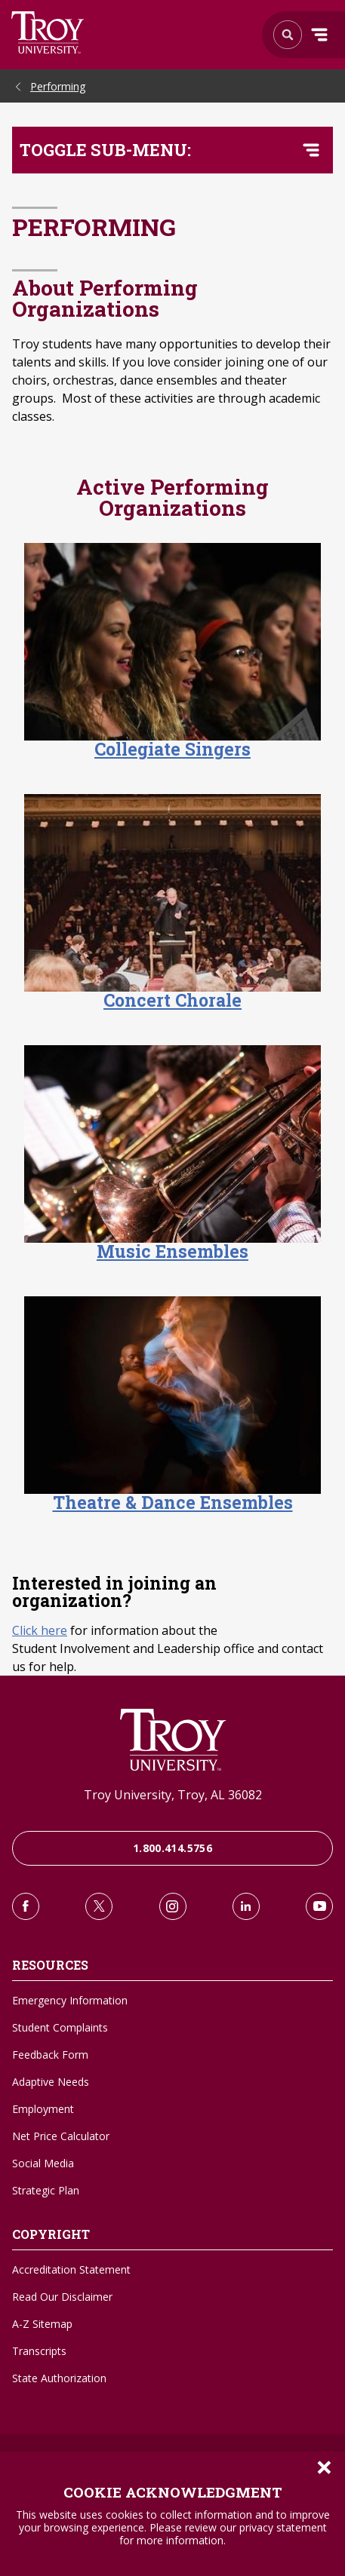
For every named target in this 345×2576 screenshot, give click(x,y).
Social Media (43, 2163)
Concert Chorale (172, 1000)
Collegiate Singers (172, 749)
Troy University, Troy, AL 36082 (173, 1794)
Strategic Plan (45, 2190)
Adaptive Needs (50, 2082)
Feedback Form (50, 2054)
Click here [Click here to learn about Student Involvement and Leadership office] (39, 1630)
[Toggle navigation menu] (311, 150)
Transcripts (39, 2351)
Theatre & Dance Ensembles (173, 1502)
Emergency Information (70, 2000)
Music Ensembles (172, 1251)
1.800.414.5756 (172, 1848)
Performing (57, 86)
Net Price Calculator (60, 2136)
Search (48, 32)
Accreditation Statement (71, 2269)
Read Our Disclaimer (62, 2296)
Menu (319, 34)
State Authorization (59, 2378)
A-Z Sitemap (42, 2324)
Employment (43, 2109)
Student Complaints (60, 2027)
